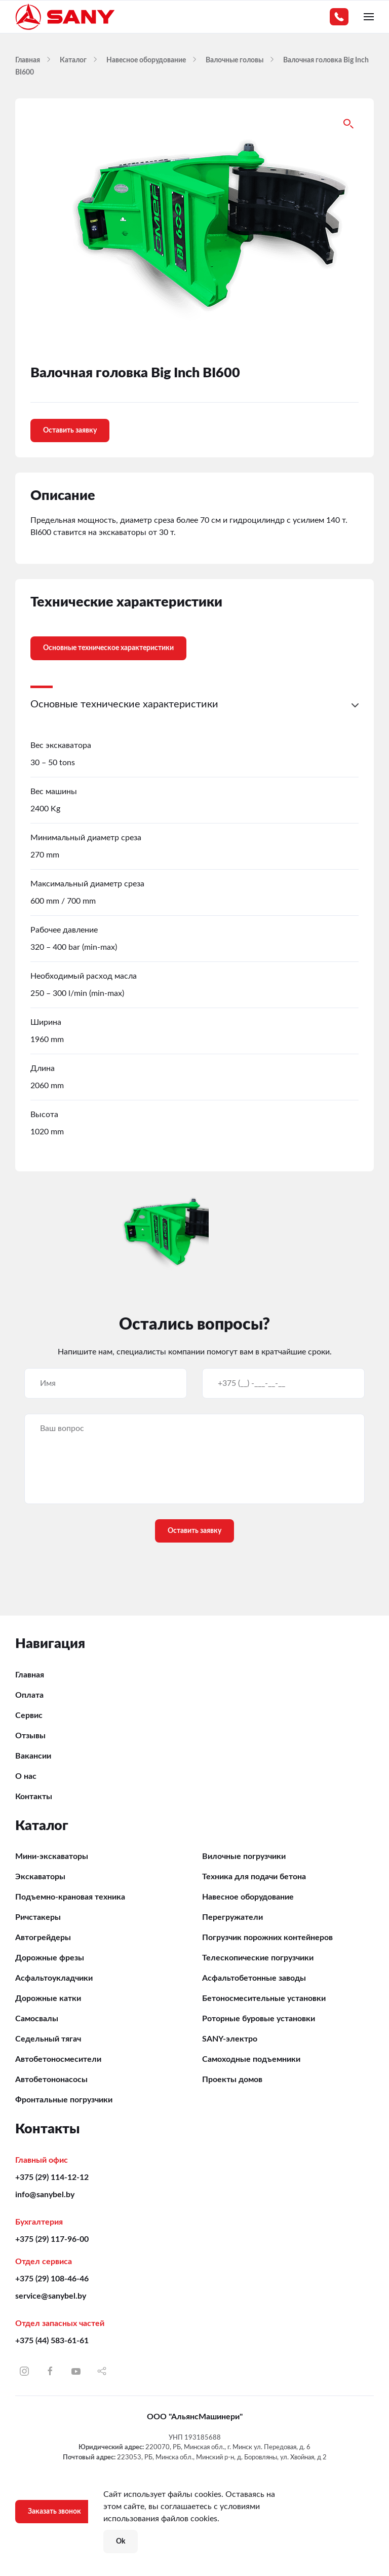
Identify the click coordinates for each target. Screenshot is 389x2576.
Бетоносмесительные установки (264, 1998)
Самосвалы (36, 2019)
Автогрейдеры (43, 1938)
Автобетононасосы (51, 2080)
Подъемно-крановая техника (70, 1897)
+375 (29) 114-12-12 (52, 2177)
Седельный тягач (48, 2039)
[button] (369, 17)
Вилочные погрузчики (244, 1856)
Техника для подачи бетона (254, 1877)
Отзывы (30, 1736)
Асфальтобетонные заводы (254, 1978)
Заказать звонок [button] (54, 2511)
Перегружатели (232, 1917)
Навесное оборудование (248, 1897)
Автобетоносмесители (58, 2059)
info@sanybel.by (44, 2195)
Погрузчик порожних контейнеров (267, 1938)
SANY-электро (229, 2039)
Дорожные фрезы (49, 1958)
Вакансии (33, 1756)
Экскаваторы (40, 1877)
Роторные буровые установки (258, 2019)
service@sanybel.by (50, 2296)
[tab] (100, 640)
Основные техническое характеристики (108, 648)
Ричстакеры (38, 1917)
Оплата (29, 1695)
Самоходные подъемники (251, 2059)
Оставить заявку (70, 430)
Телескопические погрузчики (258, 1958)
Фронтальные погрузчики (63, 2100)
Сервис (29, 1715)
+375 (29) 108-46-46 (52, 2279)
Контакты (33, 1797)
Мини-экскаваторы (51, 1856)
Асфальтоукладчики (54, 1978)
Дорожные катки (48, 1998)
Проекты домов (232, 2080)
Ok (120, 2541)
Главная (29, 1675)
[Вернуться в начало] (65, 17)
